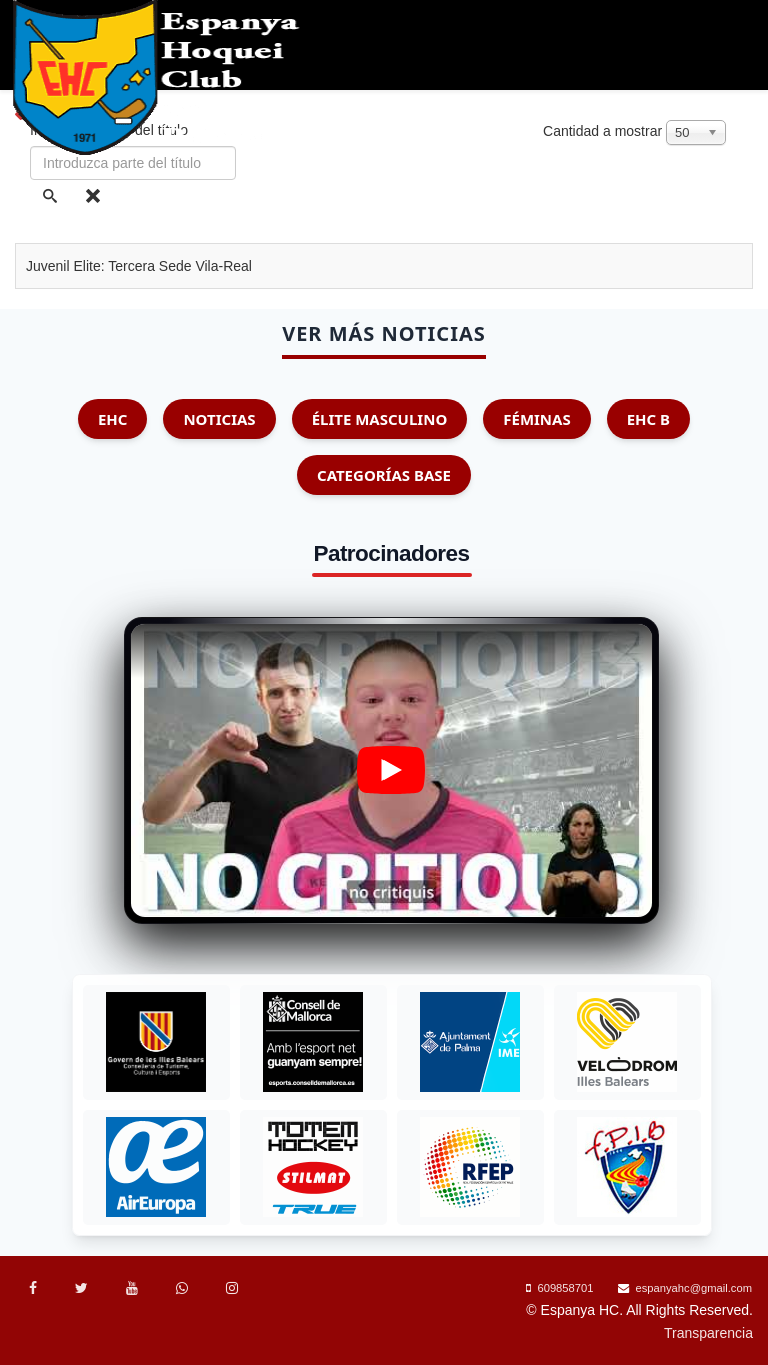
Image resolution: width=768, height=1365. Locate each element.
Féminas (536, 419)
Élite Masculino (380, 419)
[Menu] (749, 199)
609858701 (565, 1288)
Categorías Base (384, 475)
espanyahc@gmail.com (694, 1288)
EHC (113, 419)
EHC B (648, 419)
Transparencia (708, 1333)
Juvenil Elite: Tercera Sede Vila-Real (139, 266)
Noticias (219, 419)
